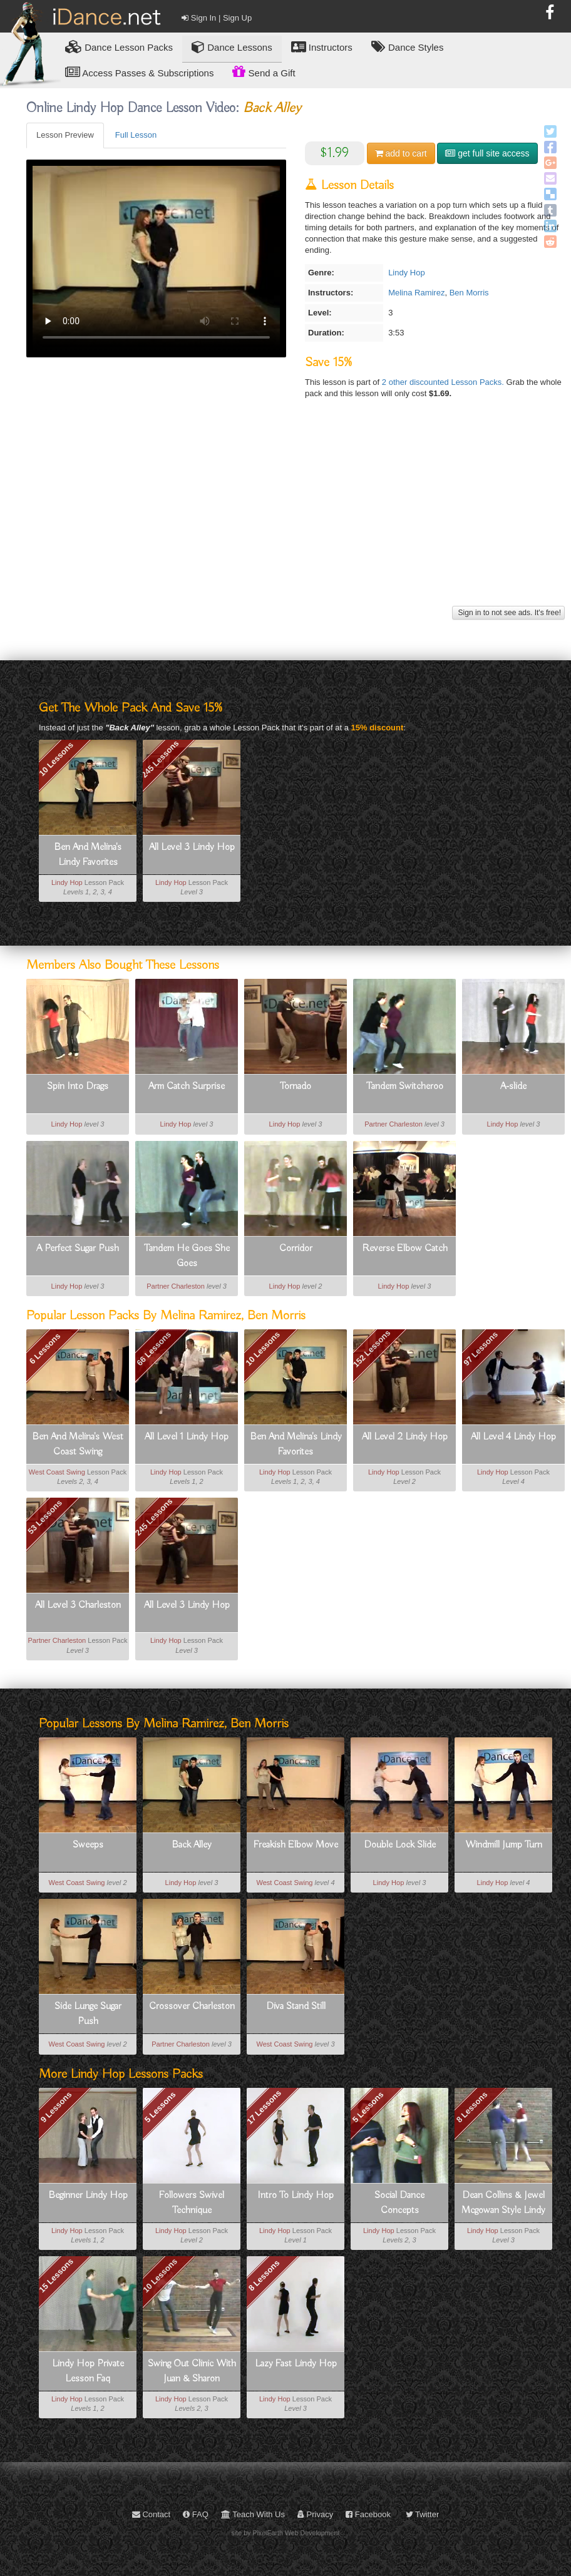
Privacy (315, 2514)
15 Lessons (56, 2276)
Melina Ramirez (416, 292)
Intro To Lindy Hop (295, 2195)
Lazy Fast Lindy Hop (296, 2364)
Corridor (295, 1248)
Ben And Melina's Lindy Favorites (87, 855)
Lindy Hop (406, 272)
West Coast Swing (57, 1472)
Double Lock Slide (400, 1845)
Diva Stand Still (296, 2006)
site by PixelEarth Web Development (286, 2533)
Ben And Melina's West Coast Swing (77, 1444)
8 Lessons (472, 2107)
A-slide (513, 1086)
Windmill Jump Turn (503, 1845)
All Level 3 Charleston (78, 1605)
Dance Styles (407, 46)
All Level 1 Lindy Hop (187, 1437)
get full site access (487, 153)
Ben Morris (469, 292)
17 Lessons (264, 2107)
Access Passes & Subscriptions (139, 72)
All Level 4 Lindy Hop (513, 1437)
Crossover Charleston (192, 2006)
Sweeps (88, 1845)
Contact (151, 2514)
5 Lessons (160, 2107)
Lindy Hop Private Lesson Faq (88, 2371)
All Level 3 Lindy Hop (192, 847)
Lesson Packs (119, 46)
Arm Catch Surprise (186, 1086)
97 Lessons (480, 1349)
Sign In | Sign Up (217, 18)
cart (401, 153)
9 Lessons (56, 2107)
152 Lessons (371, 1348)
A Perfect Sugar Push (77, 1248)
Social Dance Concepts (399, 2203)
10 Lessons (56, 759)
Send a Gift (263, 71)
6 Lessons (44, 1348)
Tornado (295, 1086)
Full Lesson (136, 135)
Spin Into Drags (77, 1086)
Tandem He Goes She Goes (187, 1256)
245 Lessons (160, 758)
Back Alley (192, 1845)
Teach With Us (253, 2514)
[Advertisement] (294, 515)
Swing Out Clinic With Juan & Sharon (192, 2371)
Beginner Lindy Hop (88, 2195)
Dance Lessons (232, 46)
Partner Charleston (393, 1124)
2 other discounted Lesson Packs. (444, 382)
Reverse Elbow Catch (405, 1248)
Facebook (368, 2514)
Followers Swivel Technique (191, 2203)
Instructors (321, 46)
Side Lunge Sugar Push (87, 2014)
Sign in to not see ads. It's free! (508, 612)
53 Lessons (45, 1517)
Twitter (423, 2514)
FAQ (195, 2514)
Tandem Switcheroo (404, 1086)
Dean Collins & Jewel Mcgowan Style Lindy (503, 2203)
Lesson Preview (65, 135)
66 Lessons (154, 1349)
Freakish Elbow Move (296, 1845)
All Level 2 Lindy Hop (405, 1437)
